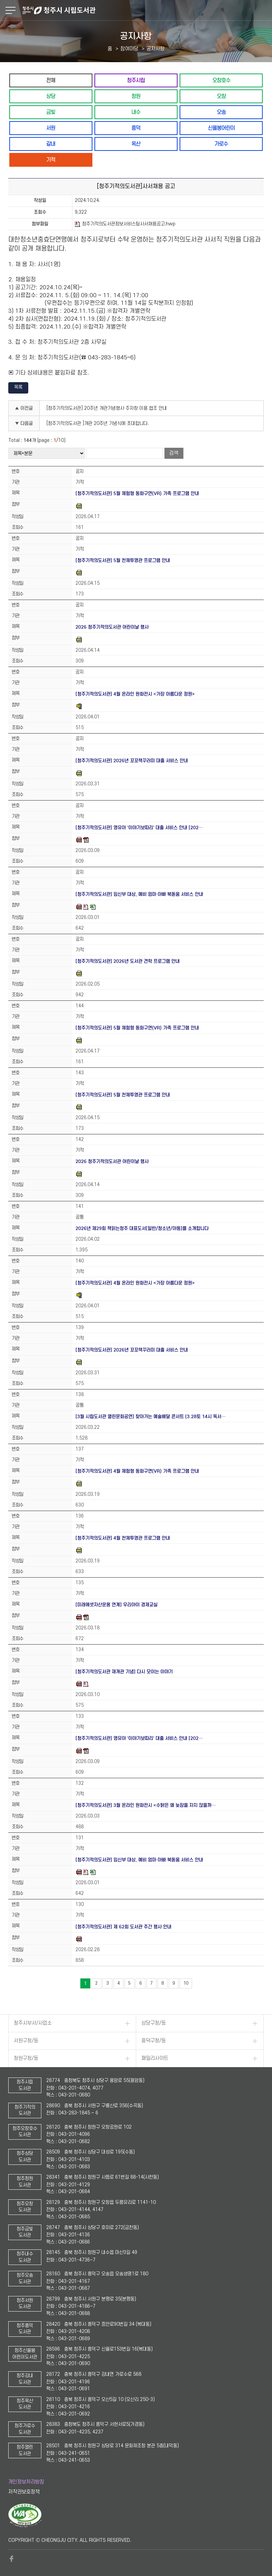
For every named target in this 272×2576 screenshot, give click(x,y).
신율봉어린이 (221, 128)
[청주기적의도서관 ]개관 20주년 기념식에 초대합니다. (98, 423)
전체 (50, 80)
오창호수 (221, 80)
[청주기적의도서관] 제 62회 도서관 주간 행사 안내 (123, 1927)
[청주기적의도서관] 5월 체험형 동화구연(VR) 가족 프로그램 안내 (137, 493)
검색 (173, 453)
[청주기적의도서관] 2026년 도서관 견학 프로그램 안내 (127, 961)
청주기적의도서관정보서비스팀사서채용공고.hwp (125, 224)
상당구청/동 (153, 2023)
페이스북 (11, 2558)
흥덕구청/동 (153, 2041)
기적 (50, 159)
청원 (135, 96)
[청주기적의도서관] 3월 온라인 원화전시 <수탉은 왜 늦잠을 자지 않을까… (145, 1805)
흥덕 (135, 128)
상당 (50, 96)
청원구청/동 (26, 2058)
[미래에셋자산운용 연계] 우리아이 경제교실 (116, 1605)
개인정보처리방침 (26, 2482)
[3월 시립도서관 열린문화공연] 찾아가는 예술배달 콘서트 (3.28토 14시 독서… (150, 1417)
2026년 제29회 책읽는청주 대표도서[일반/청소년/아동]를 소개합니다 (142, 1228)
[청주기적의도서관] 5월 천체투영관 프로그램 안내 (122, 560)
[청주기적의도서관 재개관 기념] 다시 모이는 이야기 (124, 1672)
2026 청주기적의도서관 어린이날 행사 (112, 627)
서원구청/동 (26, 2041)
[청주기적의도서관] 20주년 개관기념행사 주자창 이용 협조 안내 (107, 408)
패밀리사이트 (154, 2058)
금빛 (50, 112)
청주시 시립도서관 (146, 10)
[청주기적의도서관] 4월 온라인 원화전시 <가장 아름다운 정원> (135, 694)
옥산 (135, 144)
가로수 (221, 144)
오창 (221, 96)
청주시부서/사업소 (33, 2023)
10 (185, 1983)
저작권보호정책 (24, 2492)
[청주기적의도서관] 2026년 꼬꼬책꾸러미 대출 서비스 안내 (131, 761)
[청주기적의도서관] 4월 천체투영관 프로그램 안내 (122, 1538)
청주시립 (136, 80)
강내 (50, 144)
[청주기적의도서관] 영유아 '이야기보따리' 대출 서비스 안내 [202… (139, 828)
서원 (50, 128)
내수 (135, 112)
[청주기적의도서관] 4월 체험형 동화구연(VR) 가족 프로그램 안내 (137, 1471)
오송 (221, 112)
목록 (18, 387)
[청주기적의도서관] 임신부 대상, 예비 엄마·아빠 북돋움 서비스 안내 (139, 894)
